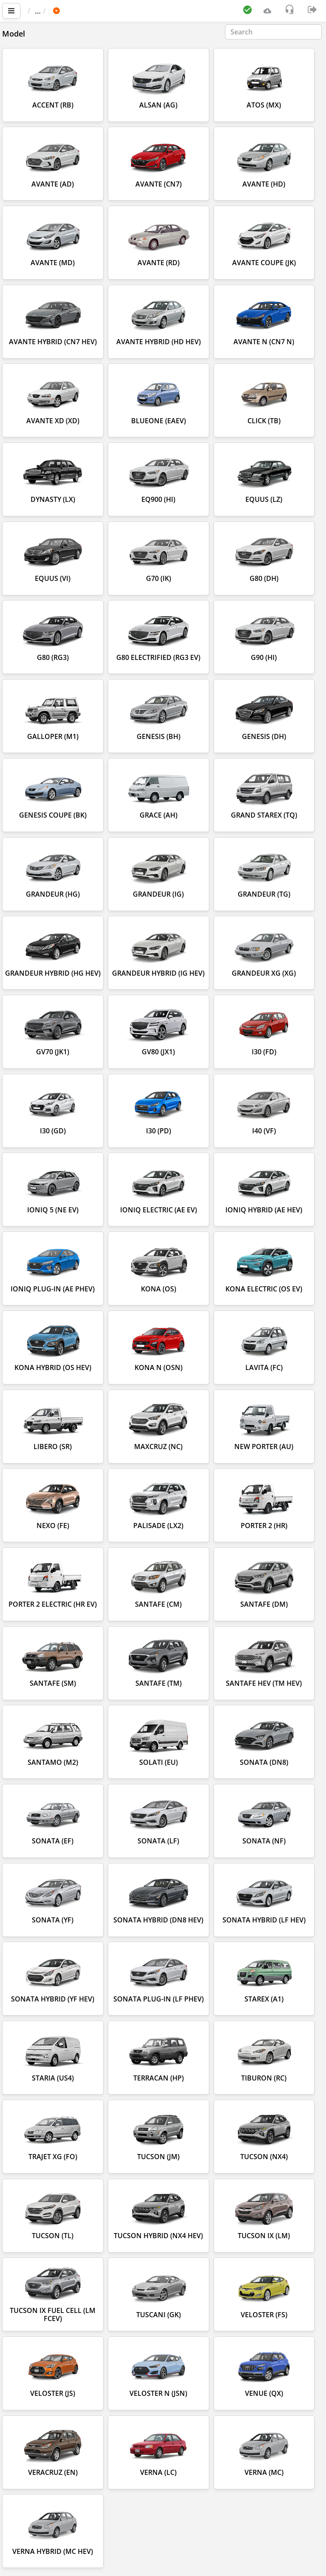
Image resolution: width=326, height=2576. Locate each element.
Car (73, 11)
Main (40, 11)
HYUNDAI (107, 11)
